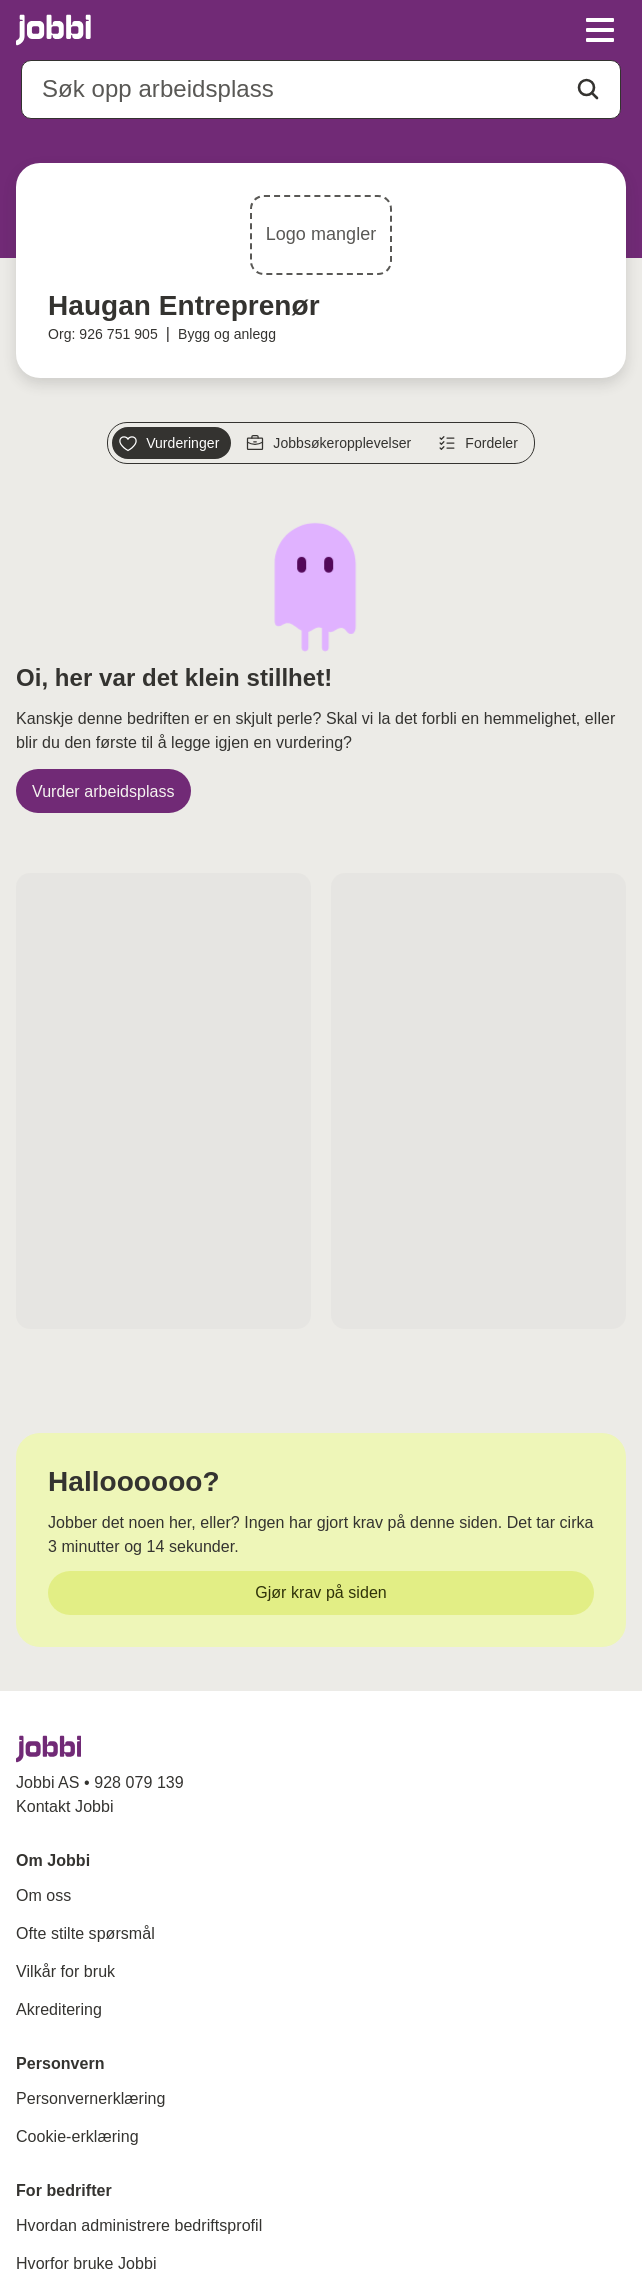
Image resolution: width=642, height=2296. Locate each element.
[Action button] (588, 89)
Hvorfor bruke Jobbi (86, 2263)
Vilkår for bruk (65, 1971)
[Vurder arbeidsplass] (103, 791)
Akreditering (59, 2009)
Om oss (43, 1895)
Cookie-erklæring (77, 2136)
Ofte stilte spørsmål (85, 1933)
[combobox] (321, 89)
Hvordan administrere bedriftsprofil (139, 2225)
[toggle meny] (600, 30)
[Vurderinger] (171, 443)
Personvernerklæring (90, 2098)
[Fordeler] (480, 443)
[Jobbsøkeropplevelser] (331, 443)
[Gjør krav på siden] (321, 1593)
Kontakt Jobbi (65, 1806)
